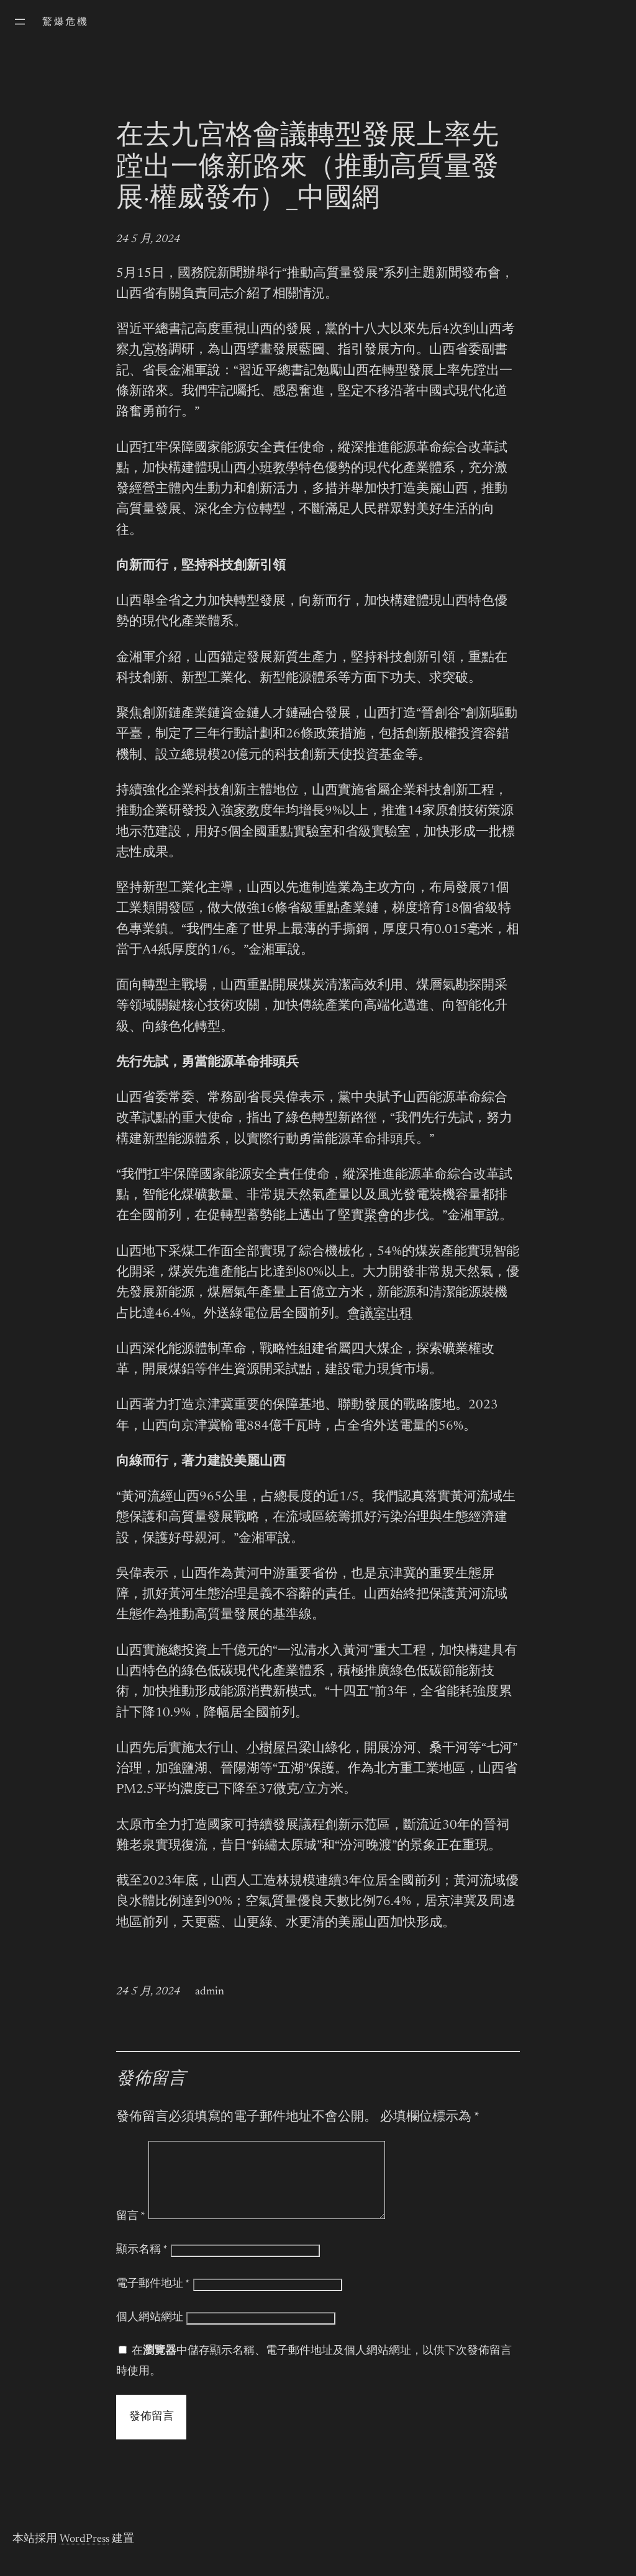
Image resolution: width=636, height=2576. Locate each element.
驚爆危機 (65, 22)
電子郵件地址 (153, 2299)
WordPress (84, 2554)
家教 (247, 811)
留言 (130, 2231)
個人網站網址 (149, 2332)
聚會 (377, 1216)
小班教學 (273, 468)
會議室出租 (379, 1314)
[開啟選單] (19, 21)
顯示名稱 (142, 2265)
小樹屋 (266, 1748)
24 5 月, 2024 (148, 239)
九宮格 (148, 350)
